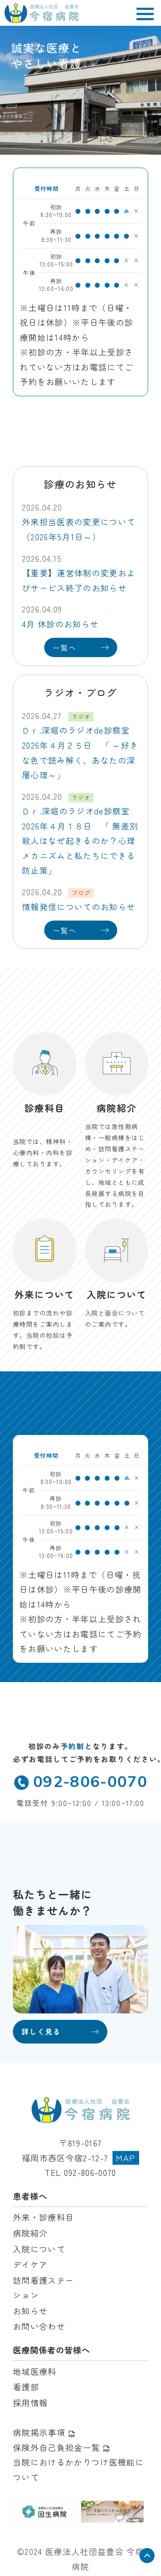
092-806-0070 (80, 1782)
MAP (126, 2158)
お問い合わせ (39, 2326)
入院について (39, 2249)
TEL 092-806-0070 (80, 2172)
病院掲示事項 (44, 2432)
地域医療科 (35, 2371)
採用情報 (30, 2403)
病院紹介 (30, 2233)
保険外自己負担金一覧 (62, 2447)
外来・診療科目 (43, 2217)
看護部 (26, 2387)
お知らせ (30, 2311)
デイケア (30, 2264)
